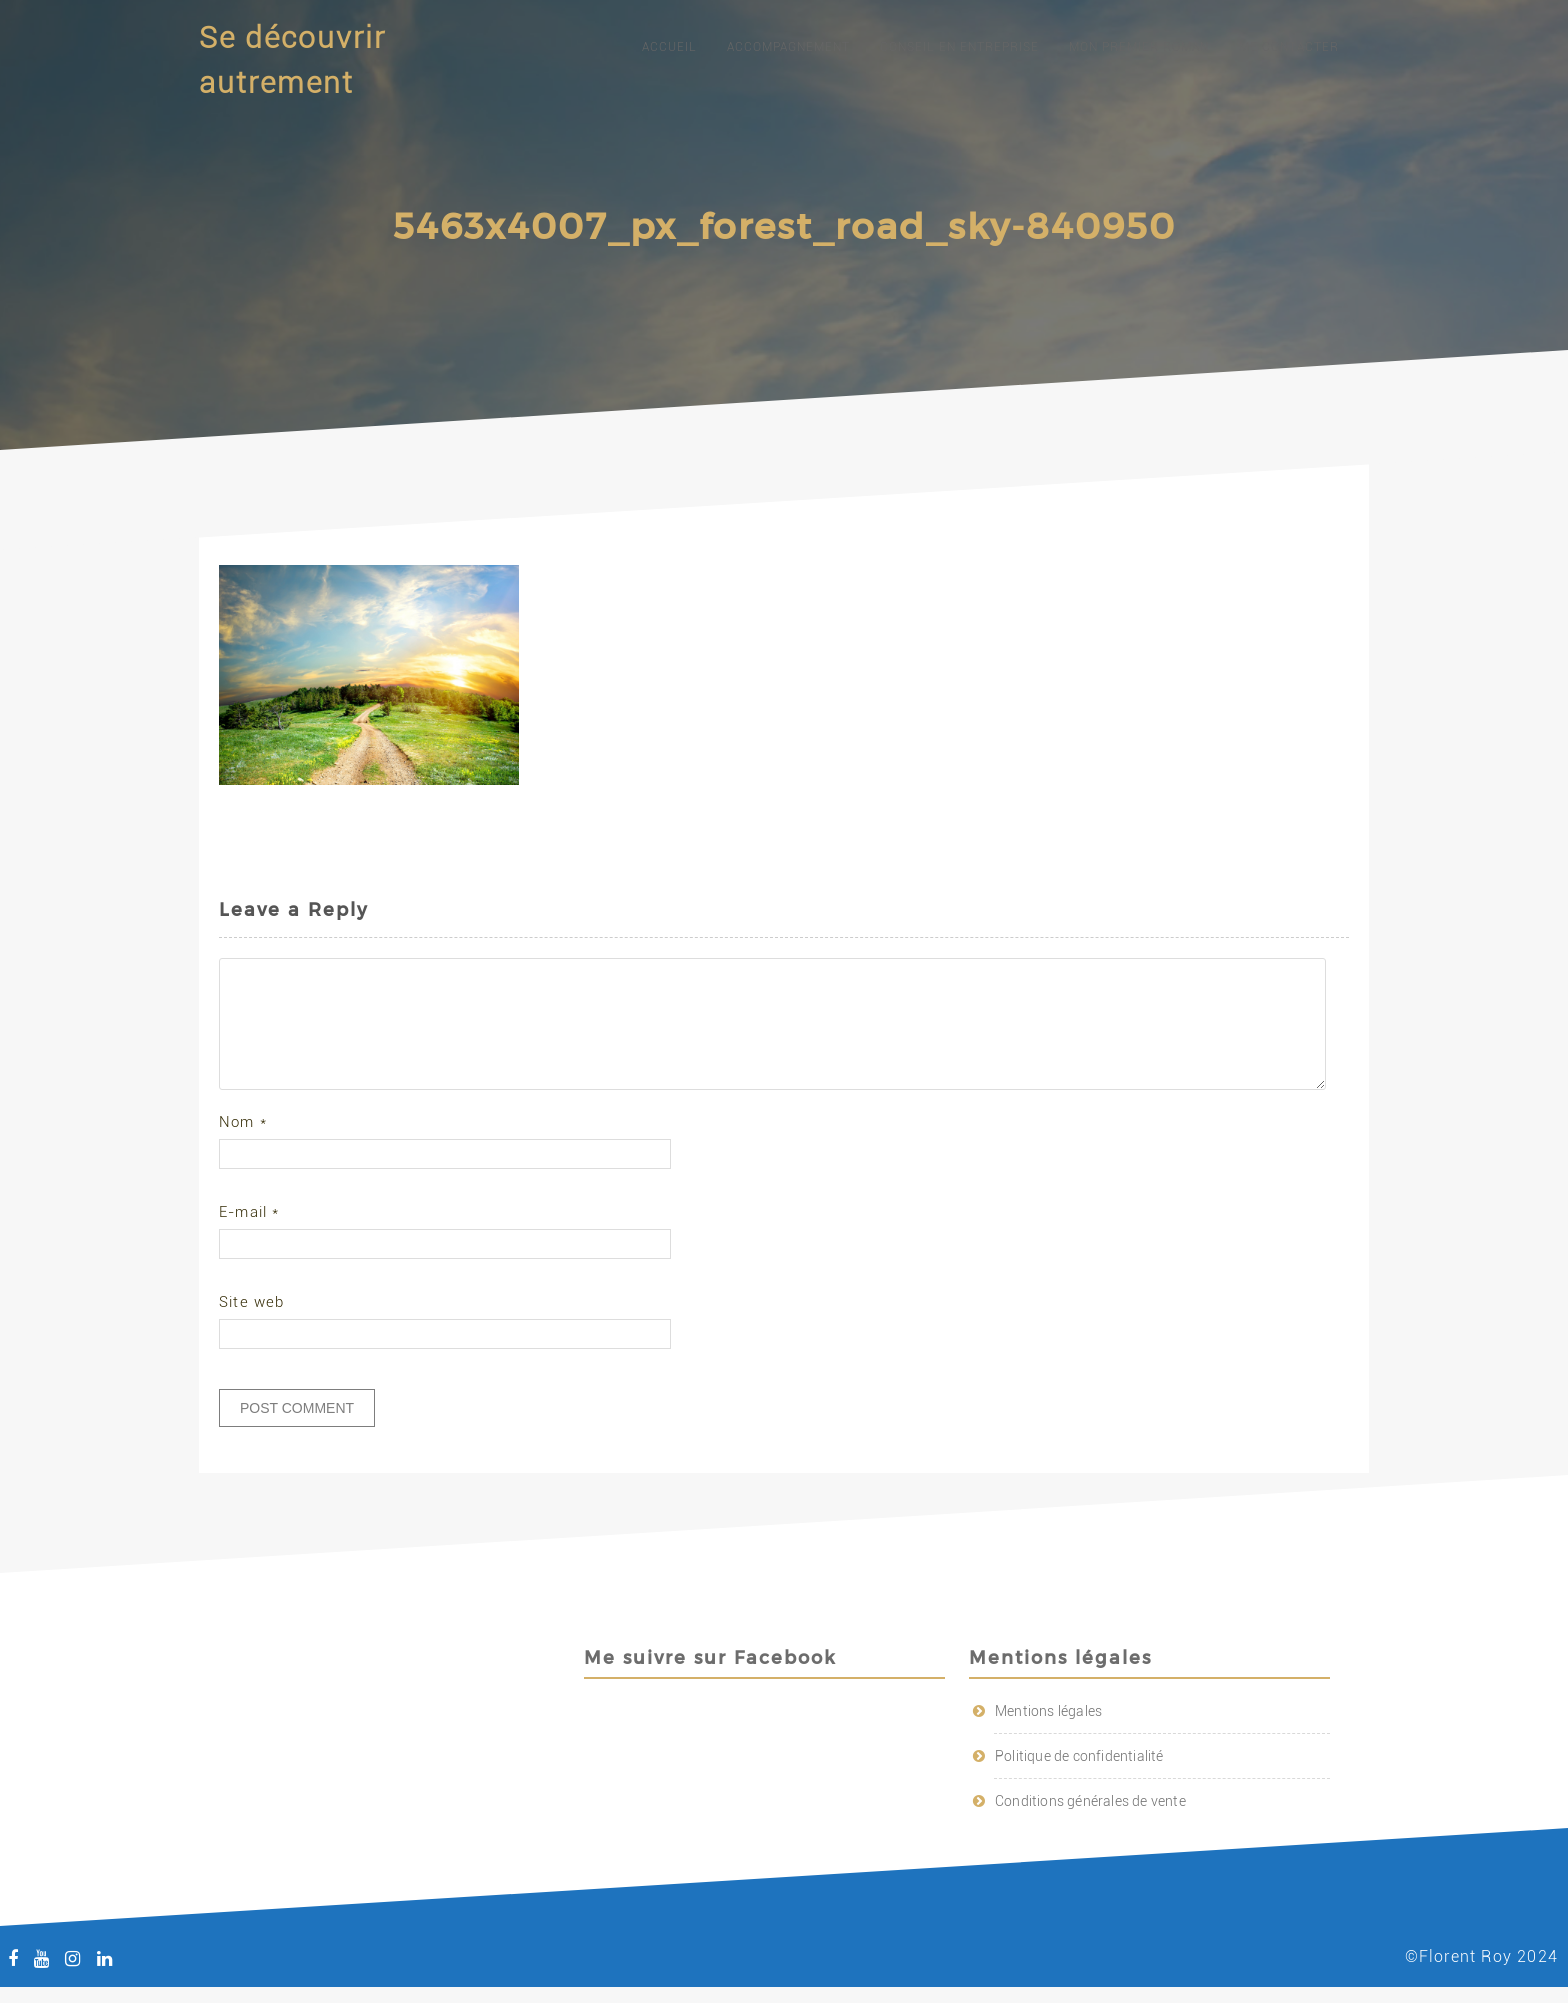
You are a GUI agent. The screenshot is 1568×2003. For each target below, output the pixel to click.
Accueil (669, 47)
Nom (243, 1146)
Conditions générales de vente (1090, 1825)
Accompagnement (788, 47)
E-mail (249, 1236)
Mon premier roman (1139, 47)
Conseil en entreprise (959, 47)
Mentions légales (1048, 1735)
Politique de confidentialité (1079, 1780)
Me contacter (1289, 47)
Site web (252, 1326)
